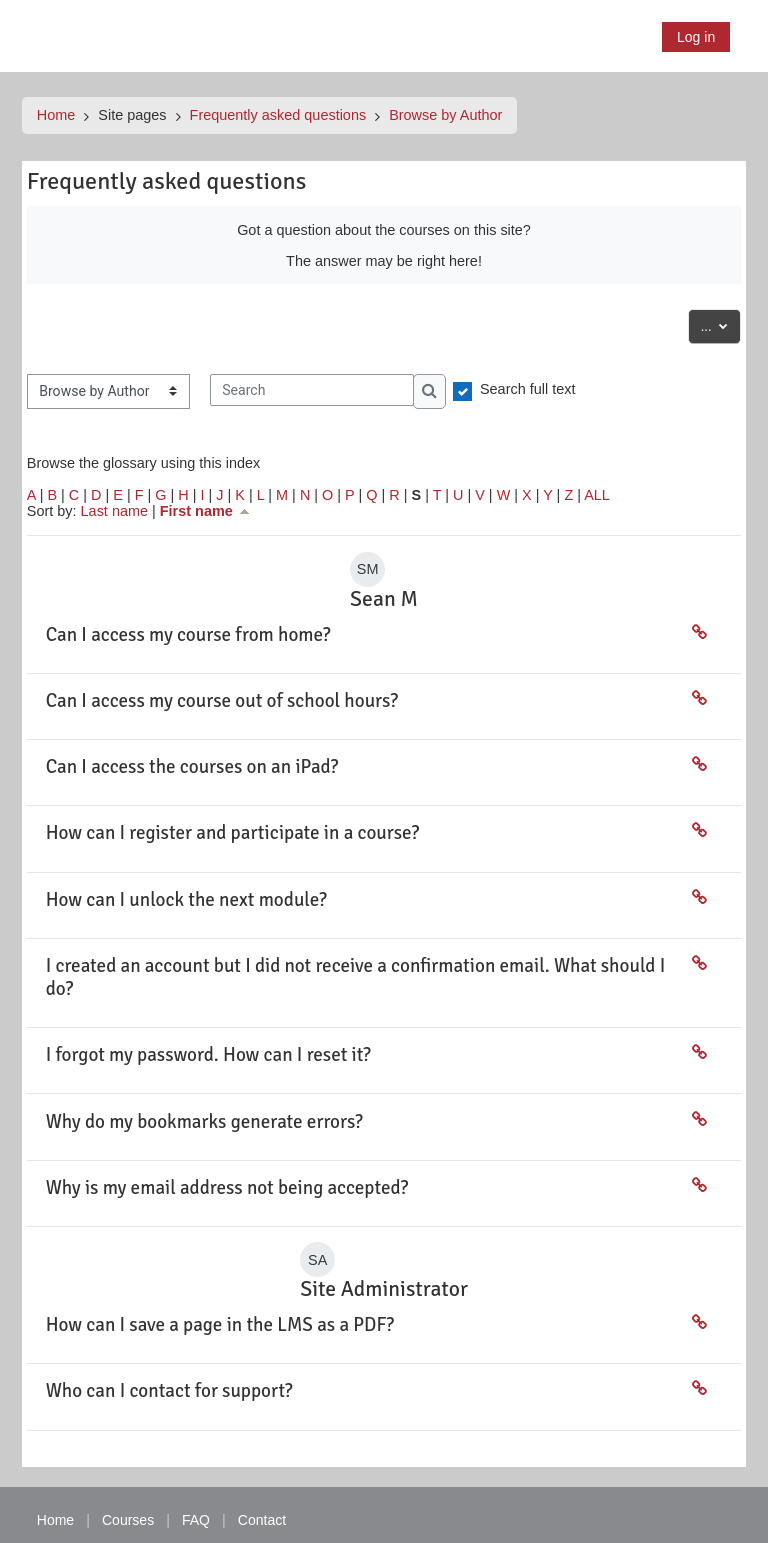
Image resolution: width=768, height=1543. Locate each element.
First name (206, 511)
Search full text (528, 389)
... (720, 324)
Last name (114, 511)
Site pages (133, 115)
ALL (597, 495)
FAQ (196, 1520)
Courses (128, 1520)
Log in (696, 37)
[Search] (312, 390)
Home (56, 115)
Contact (262, 1520)
